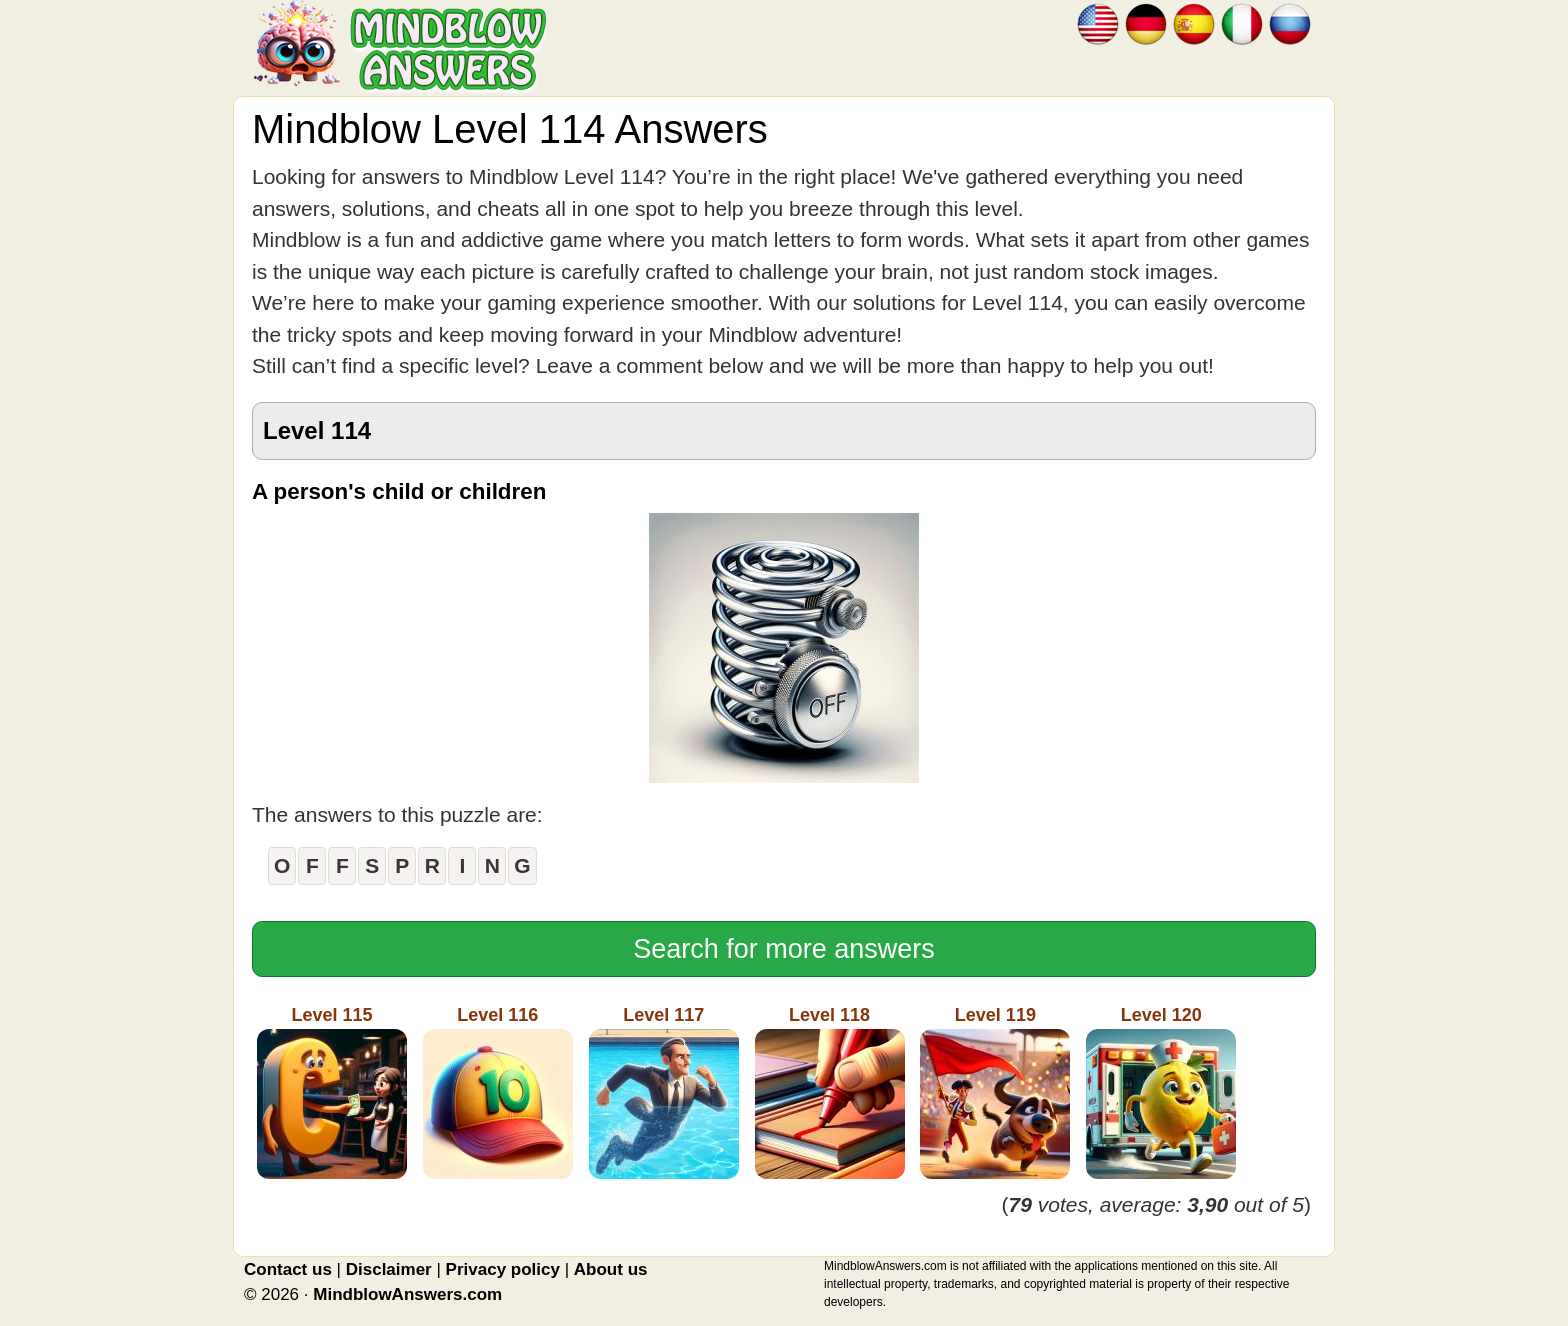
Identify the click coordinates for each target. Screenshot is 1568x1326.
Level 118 (830, 1092)
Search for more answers (784, 949)
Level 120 (1161, 1092)
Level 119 (995, 1092)
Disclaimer (389, 1269)
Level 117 (664, 1092)
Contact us (288, 1269)
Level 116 (498, 1092)
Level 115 (332, 1092)
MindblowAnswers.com (407, 1294)
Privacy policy (503, 1269)
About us (611, 1269)
